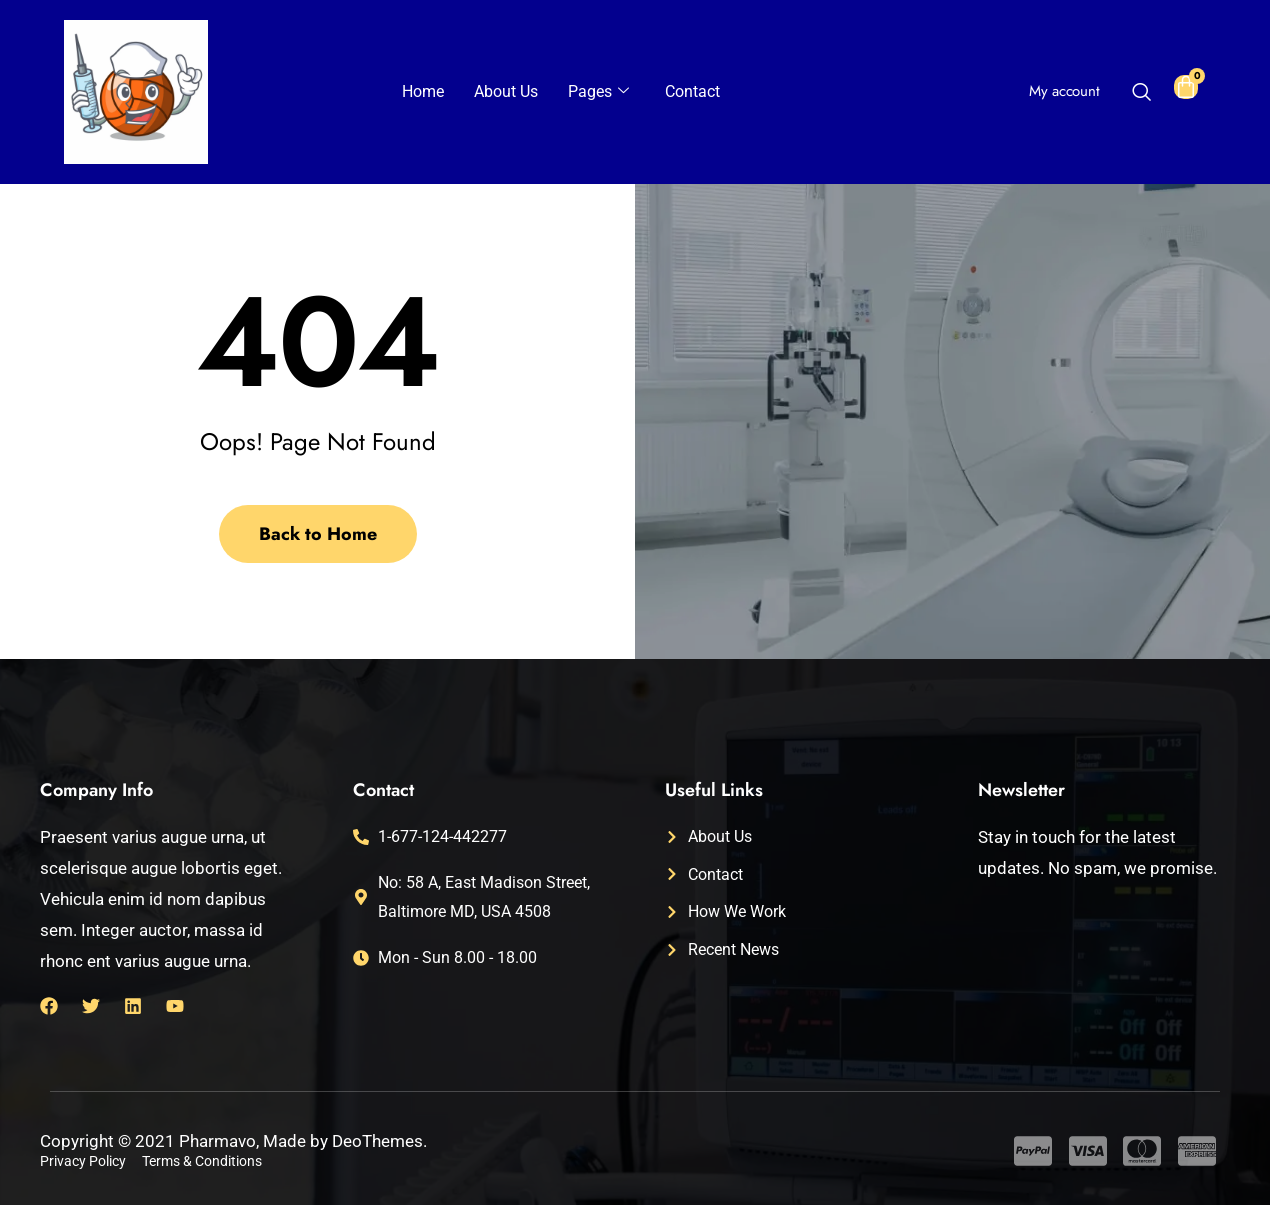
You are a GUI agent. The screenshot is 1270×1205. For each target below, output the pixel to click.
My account (1064, 91)
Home (423, 91)
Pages (598, 92)
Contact (692, 91)
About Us (506, 91)
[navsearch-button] (1141, 94)
